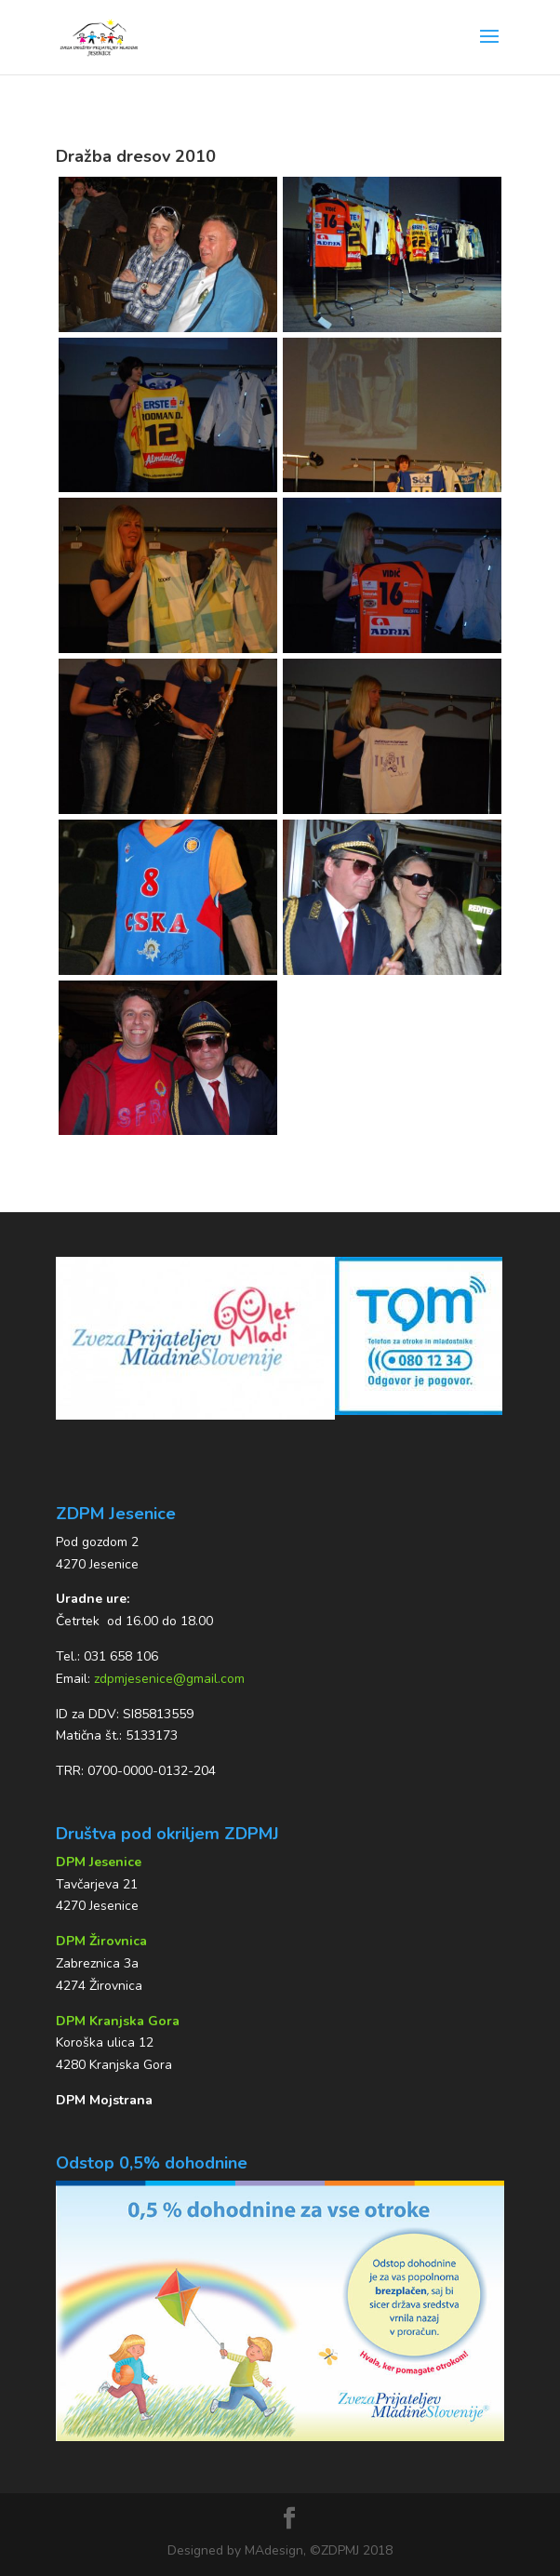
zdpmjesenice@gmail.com (169, 1679)
